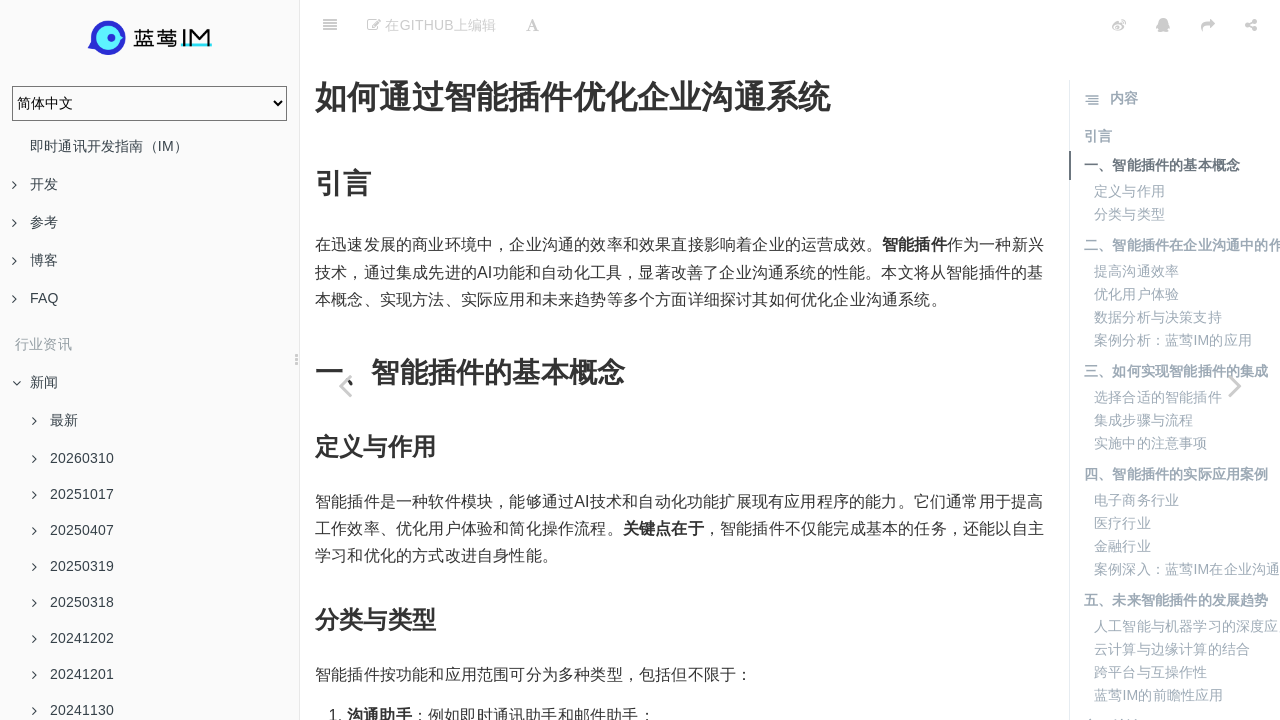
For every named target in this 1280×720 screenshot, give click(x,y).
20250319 (73, 566)
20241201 (73, 674)
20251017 (73, 494)
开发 (35, 184)
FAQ (35, 298)
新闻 (35, 382)
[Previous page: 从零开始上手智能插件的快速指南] (345, 385)
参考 (35, 222)
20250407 (73, 530)
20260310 (73, 458)
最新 (55, 420)
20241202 (73, 638)
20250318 (73, 602)
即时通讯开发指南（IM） (109, 146)
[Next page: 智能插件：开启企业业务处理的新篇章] (1235, 385)
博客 (35, 260)
